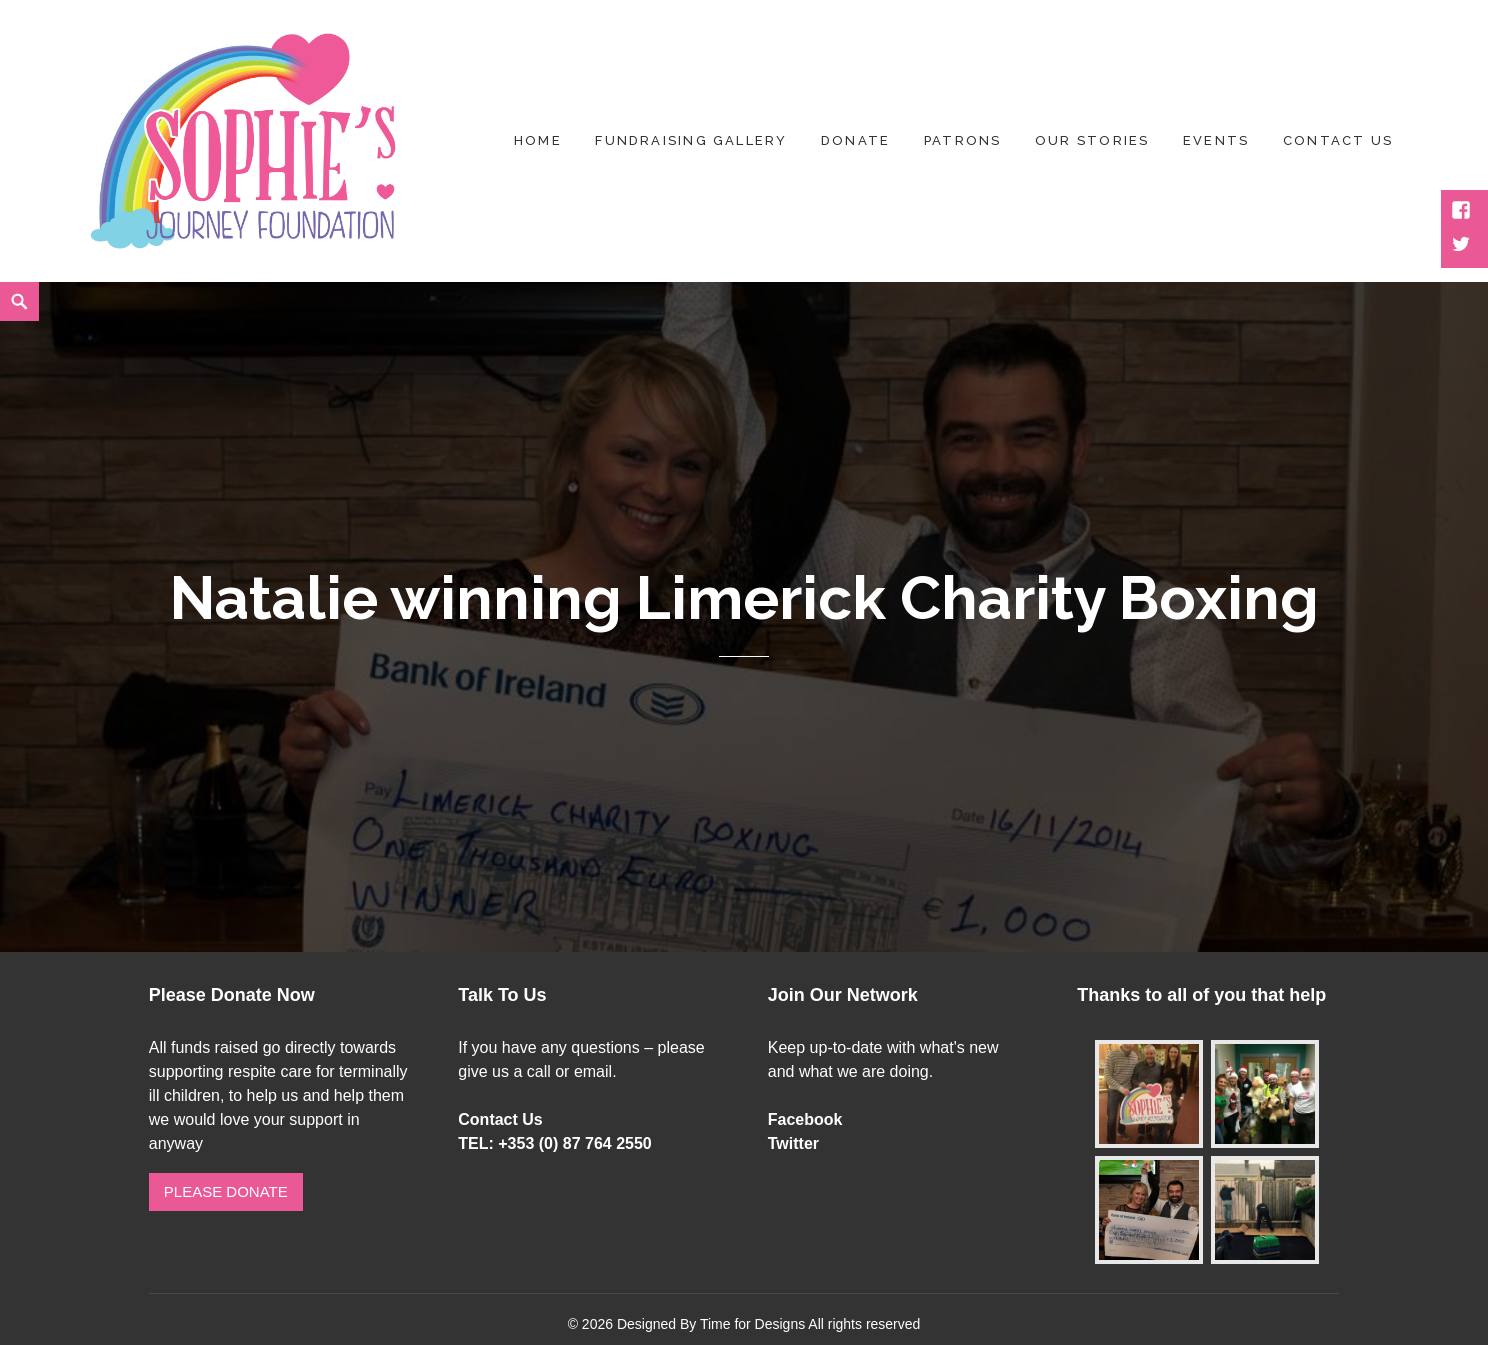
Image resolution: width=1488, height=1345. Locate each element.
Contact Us (500, 1119)
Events (1216, 140)
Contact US (1338, 140)
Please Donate (226, 1191)
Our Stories (1092, 140)
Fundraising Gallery (691, 140)
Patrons (962, 140)
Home (538, 140)
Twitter (793, 1143)
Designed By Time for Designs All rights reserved (768, 1324)
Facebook (805, 1119)
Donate (855, 140)
